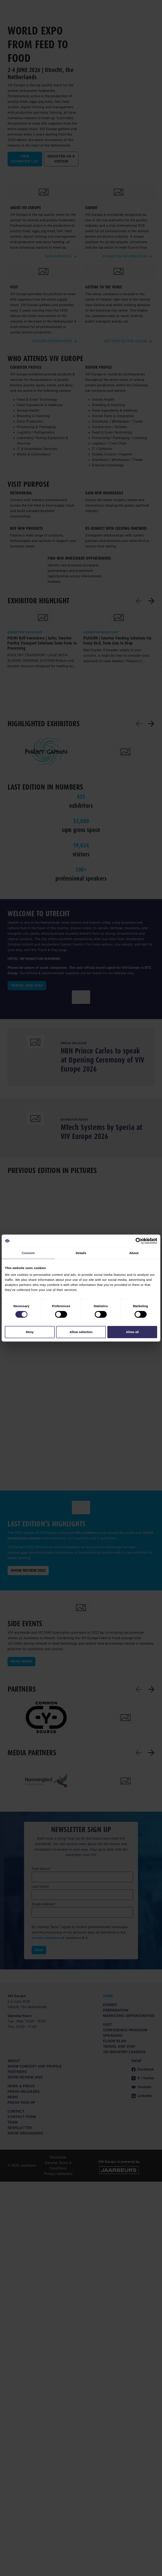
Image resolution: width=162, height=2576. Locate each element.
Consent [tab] (28, 1253)
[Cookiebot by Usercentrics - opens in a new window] (138, 1241)
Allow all (132, 1332)
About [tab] (134, 1253)
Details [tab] (81, 1253)
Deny (30, 1332)
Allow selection (80, 1332)
